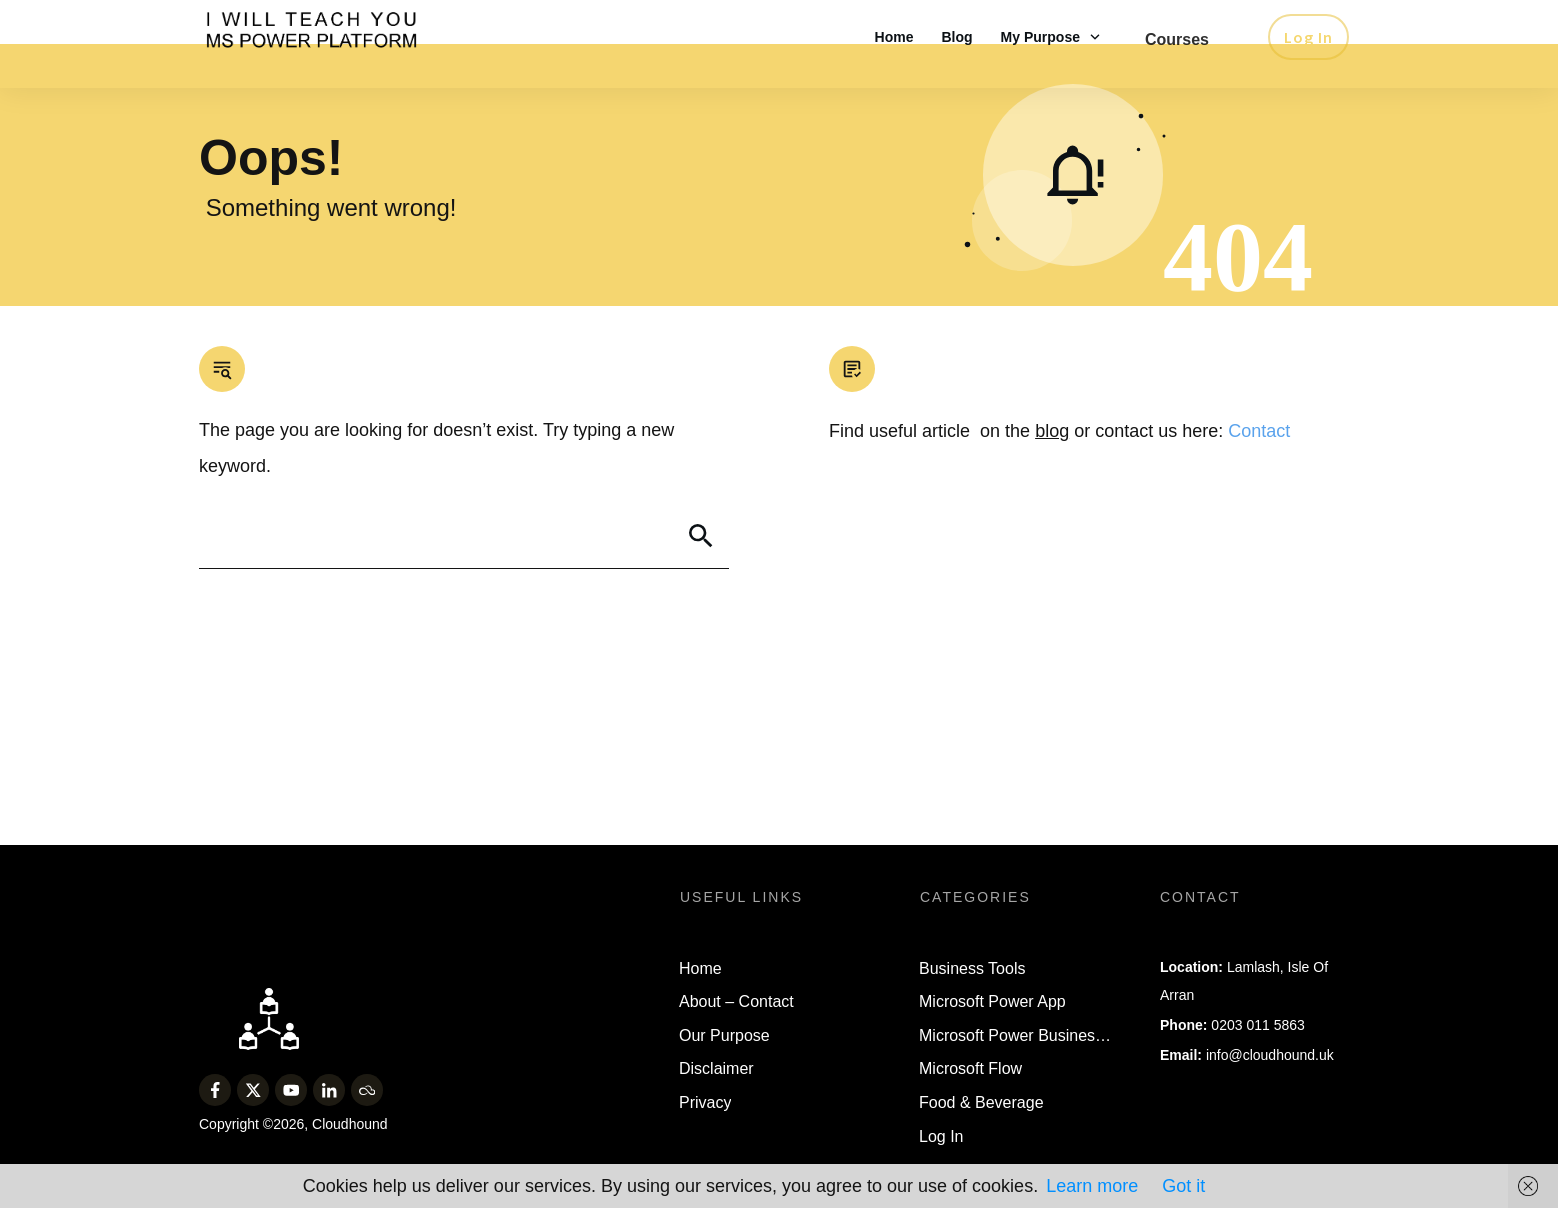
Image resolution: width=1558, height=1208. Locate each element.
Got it (1183, 1186)
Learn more (1092, 1186)
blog (1052, 475)
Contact (1259, 475)
